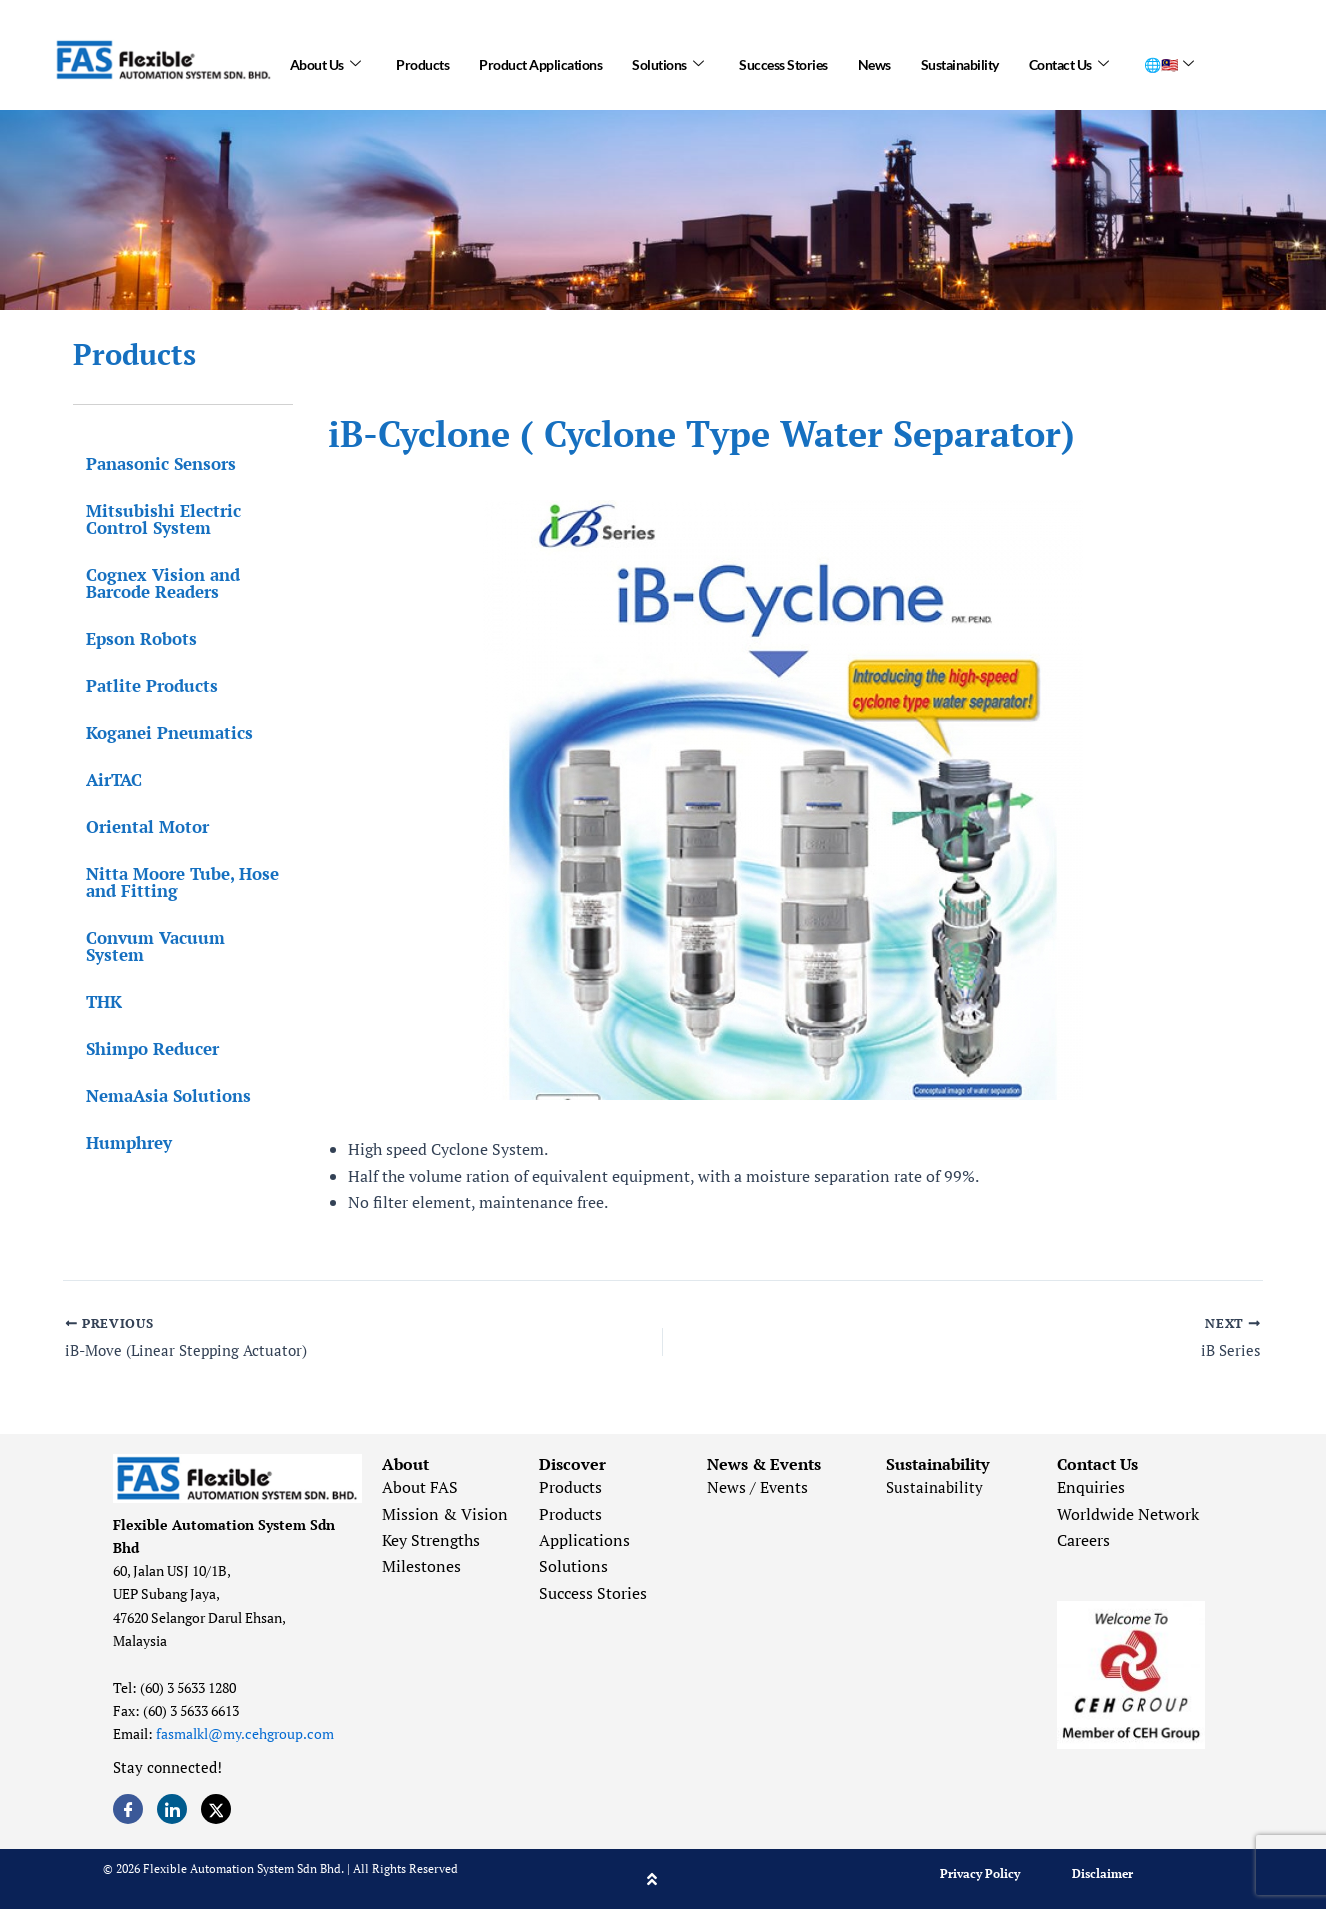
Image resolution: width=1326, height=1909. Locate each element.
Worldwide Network (1128, 1514)
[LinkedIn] (172, 1809)
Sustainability (960, 59)
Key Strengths (431, 1540)
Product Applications (540, 59)
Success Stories (783, 59)
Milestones (421, 1566)
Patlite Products (139, 685)
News (874, 59)
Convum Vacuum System (174, 937)
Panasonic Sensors (148, 463)
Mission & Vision (445, 1514)
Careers (1083, 1540)
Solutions (667, 60)
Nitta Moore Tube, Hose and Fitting (169, 882)
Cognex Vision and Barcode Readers (150, 583)
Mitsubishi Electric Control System (150, 519)
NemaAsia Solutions (155, 1078)
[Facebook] (128, 1809)
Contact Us (1069, 60)
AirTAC (101, 779)
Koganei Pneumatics (156, 732)
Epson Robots (128, 638)
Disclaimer (1102, 1873)
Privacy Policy (980, 1873)
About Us (325, 60)
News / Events (757, 1487)
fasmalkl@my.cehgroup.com (245, 1733)
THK (91, 984)
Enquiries (1091, 1487)
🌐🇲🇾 (1169, 60)
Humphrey (116, 1125)
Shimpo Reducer (139, 1031)
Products (422, 59)
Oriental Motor (134, 826)
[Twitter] (216, 1809)
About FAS (420, 1487)
